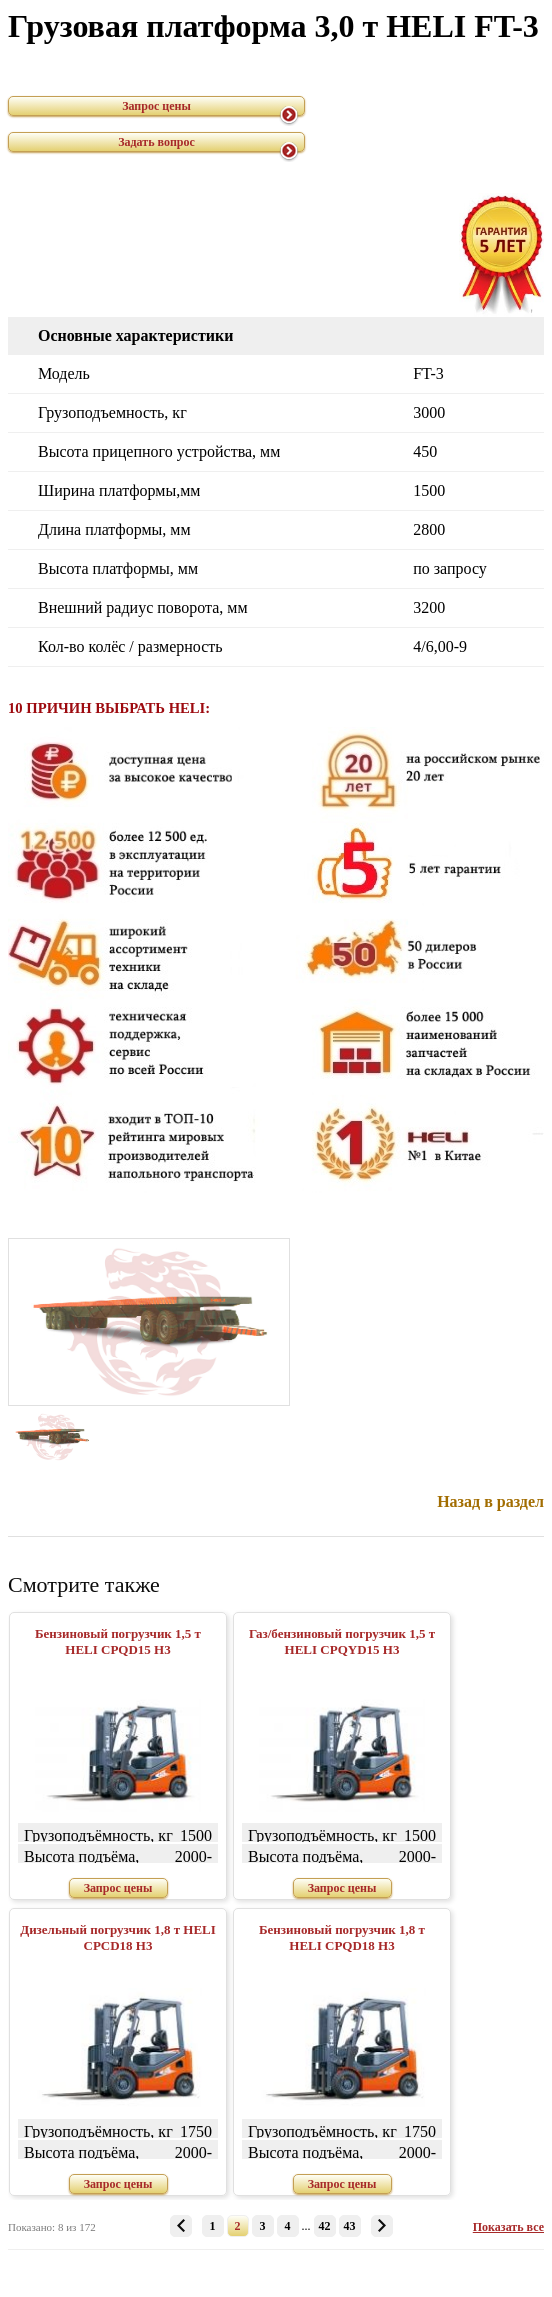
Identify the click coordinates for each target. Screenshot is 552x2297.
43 (350, 2226)
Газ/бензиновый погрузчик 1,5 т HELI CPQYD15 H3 (342, 1641)
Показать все (508, 2227)
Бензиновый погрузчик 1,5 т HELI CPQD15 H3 (118, 1641)
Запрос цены (156, 106)
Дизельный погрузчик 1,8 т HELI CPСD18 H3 (118, 1937)
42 (325, 2226)
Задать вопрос (156, 142)
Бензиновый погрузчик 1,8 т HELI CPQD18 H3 (342, 1937)
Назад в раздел (490, 1501)
